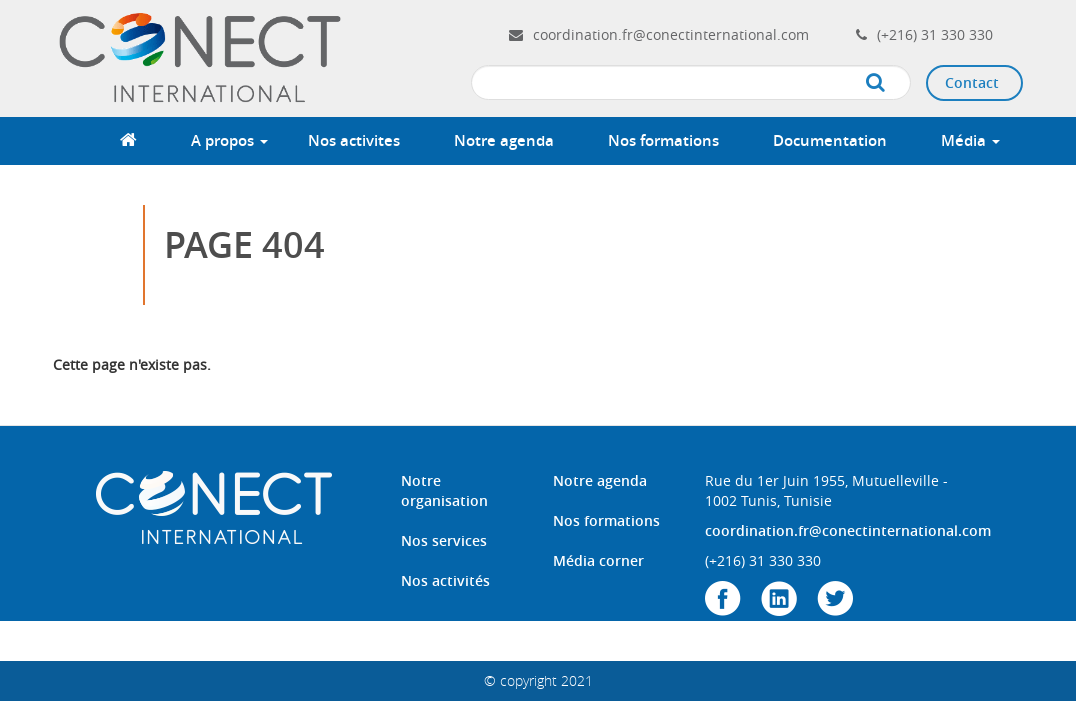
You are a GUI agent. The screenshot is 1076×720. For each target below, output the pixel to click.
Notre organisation (444, 490)
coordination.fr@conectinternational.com (671, 34)
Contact (972, 82)
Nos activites (354, 140)
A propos (229, 140)
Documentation (830, 140)
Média (970, 140)
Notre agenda (504, 140)
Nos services (444, 540)
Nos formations (663, 140)
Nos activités (445, 580)
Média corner (598, 560)
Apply (895, 83)
